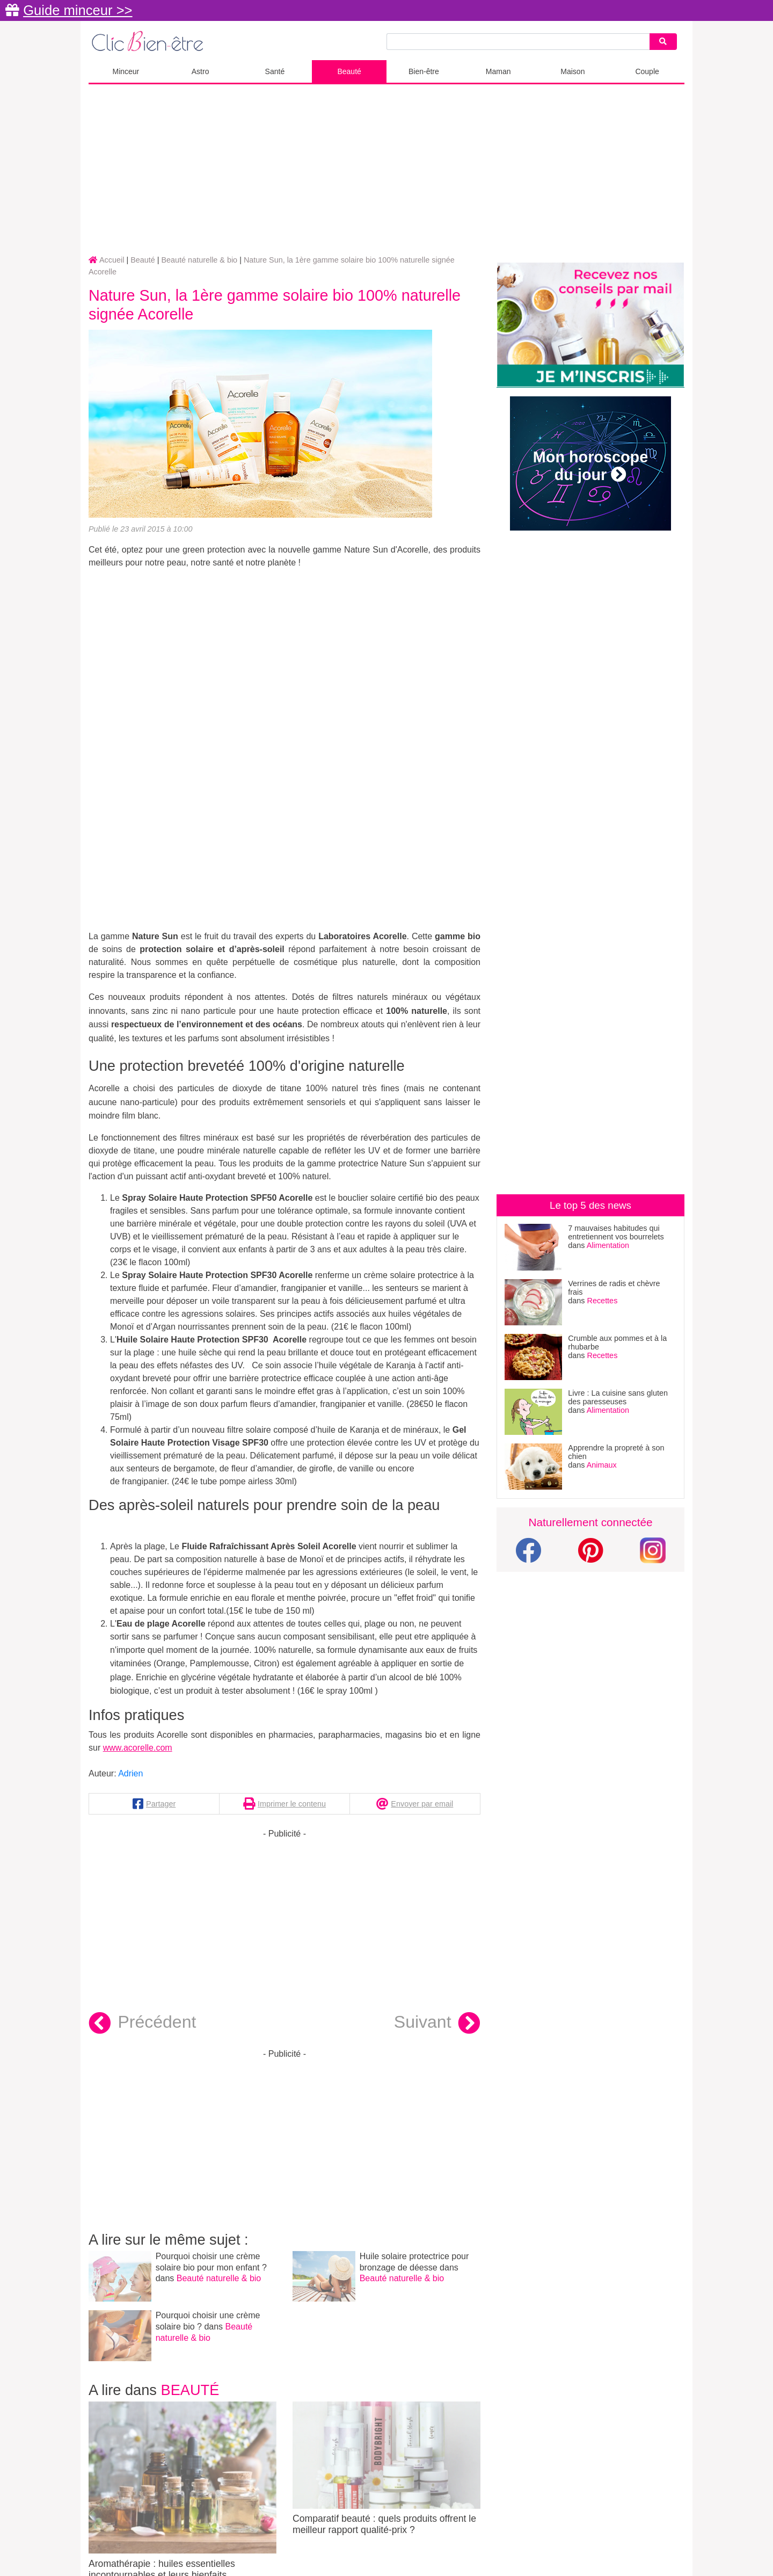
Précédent (142, 2023)
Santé (275, 71)
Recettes (602, 1300)
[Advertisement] (386, 170)
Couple (647, 71)
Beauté (349, 71)
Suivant (437, 2023)
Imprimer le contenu (292, 1803)
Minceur (125, 71)
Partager (161, 1803)
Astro (200, 71)
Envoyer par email (422, 1803)
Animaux (602, 1465)
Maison (572, 71)
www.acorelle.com (137, 1747)
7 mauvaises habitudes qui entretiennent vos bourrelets (615, 1232)
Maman (498, 71)
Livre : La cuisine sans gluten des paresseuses (618, 1397)
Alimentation (608, 1245)
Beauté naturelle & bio (219, 2278)
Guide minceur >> (77, 10)
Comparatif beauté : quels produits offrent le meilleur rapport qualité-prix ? (386, 2468)
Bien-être (424, 71)
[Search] (663, 41)
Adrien (130, 1773)
